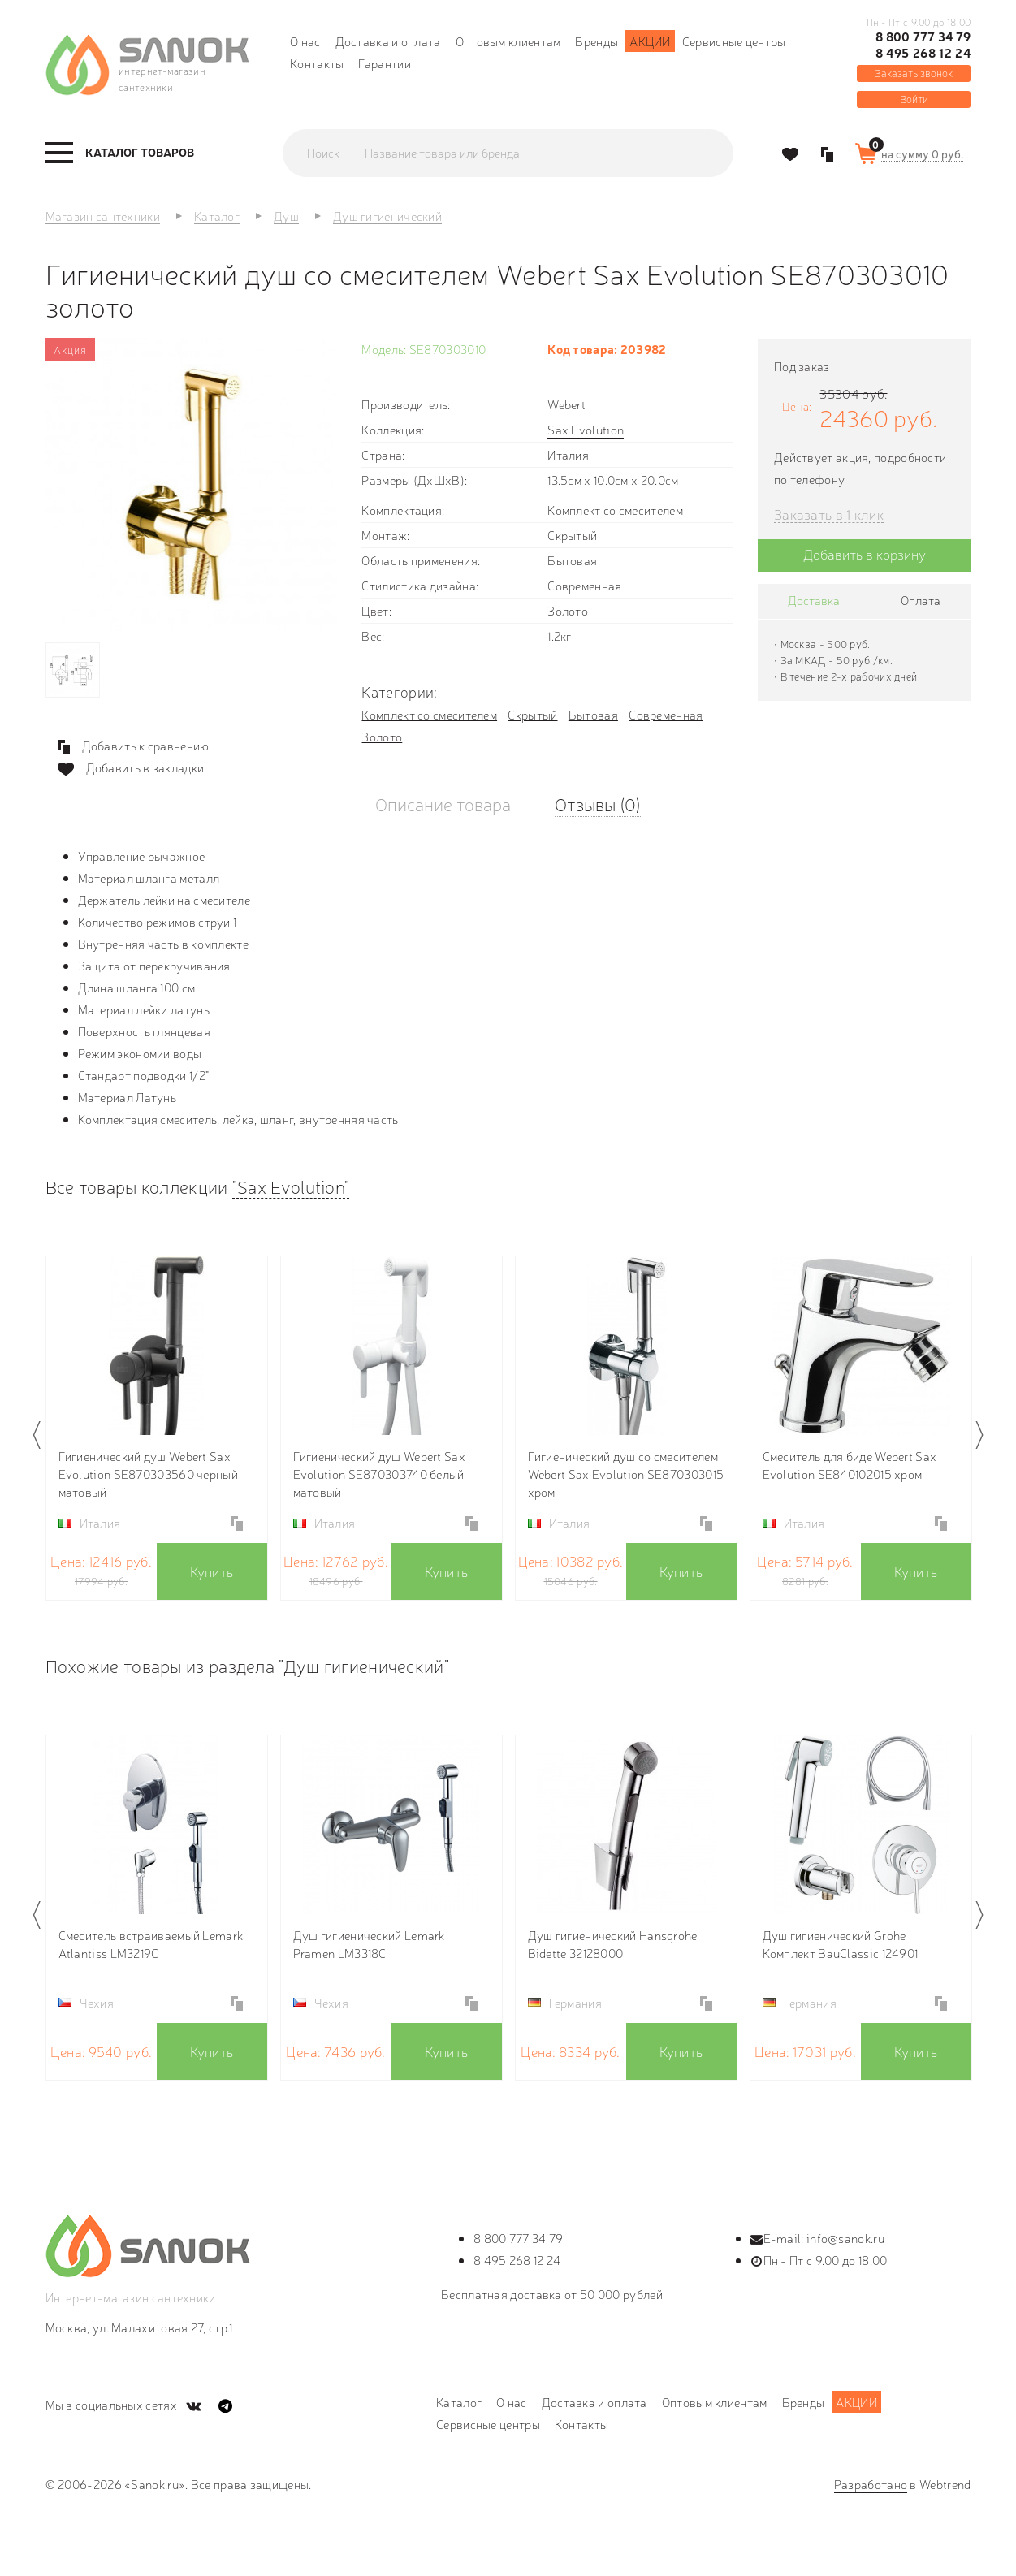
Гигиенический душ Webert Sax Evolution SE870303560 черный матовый (148, 1473)
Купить (212, 1571)
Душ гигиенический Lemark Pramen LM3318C (369, 1943)
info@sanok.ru (845, 2237)
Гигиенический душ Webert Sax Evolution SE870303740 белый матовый (379, 1473)
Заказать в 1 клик (829, 514)
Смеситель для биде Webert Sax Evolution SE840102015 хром (850, 1464)
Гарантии (384, 62)
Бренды (596, 41)
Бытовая (593, 714)
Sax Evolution (585, 429)
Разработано (870, 2483)
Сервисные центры (734, 41)
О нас (305, 41)
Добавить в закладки (145, 767)
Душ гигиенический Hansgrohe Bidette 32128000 (613, 1943)
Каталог (459, 2401)
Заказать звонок (914, 73)
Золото (381, 736)
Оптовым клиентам (508, 41)
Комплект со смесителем (429, 714)
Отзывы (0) (598, 803)
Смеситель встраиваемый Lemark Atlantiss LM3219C (151, 1943)
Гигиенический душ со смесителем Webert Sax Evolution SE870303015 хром (626, 1473)
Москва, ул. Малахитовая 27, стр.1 (139, 2327)
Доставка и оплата (388, 41)
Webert (566, 404)
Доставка (814, 599)
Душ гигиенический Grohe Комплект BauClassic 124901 (841, 1943)
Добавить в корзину (864, 553)
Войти (914, 99)
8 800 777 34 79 (923, 36)
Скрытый (532, 714)
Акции (650, 41)
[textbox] (524, 152)
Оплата (920, 599)
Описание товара (443, 803)
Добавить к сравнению (146, 745)
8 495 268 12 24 (923, 53)
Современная (666, 714)
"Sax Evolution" (291, 1186)
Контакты (317, 62)
